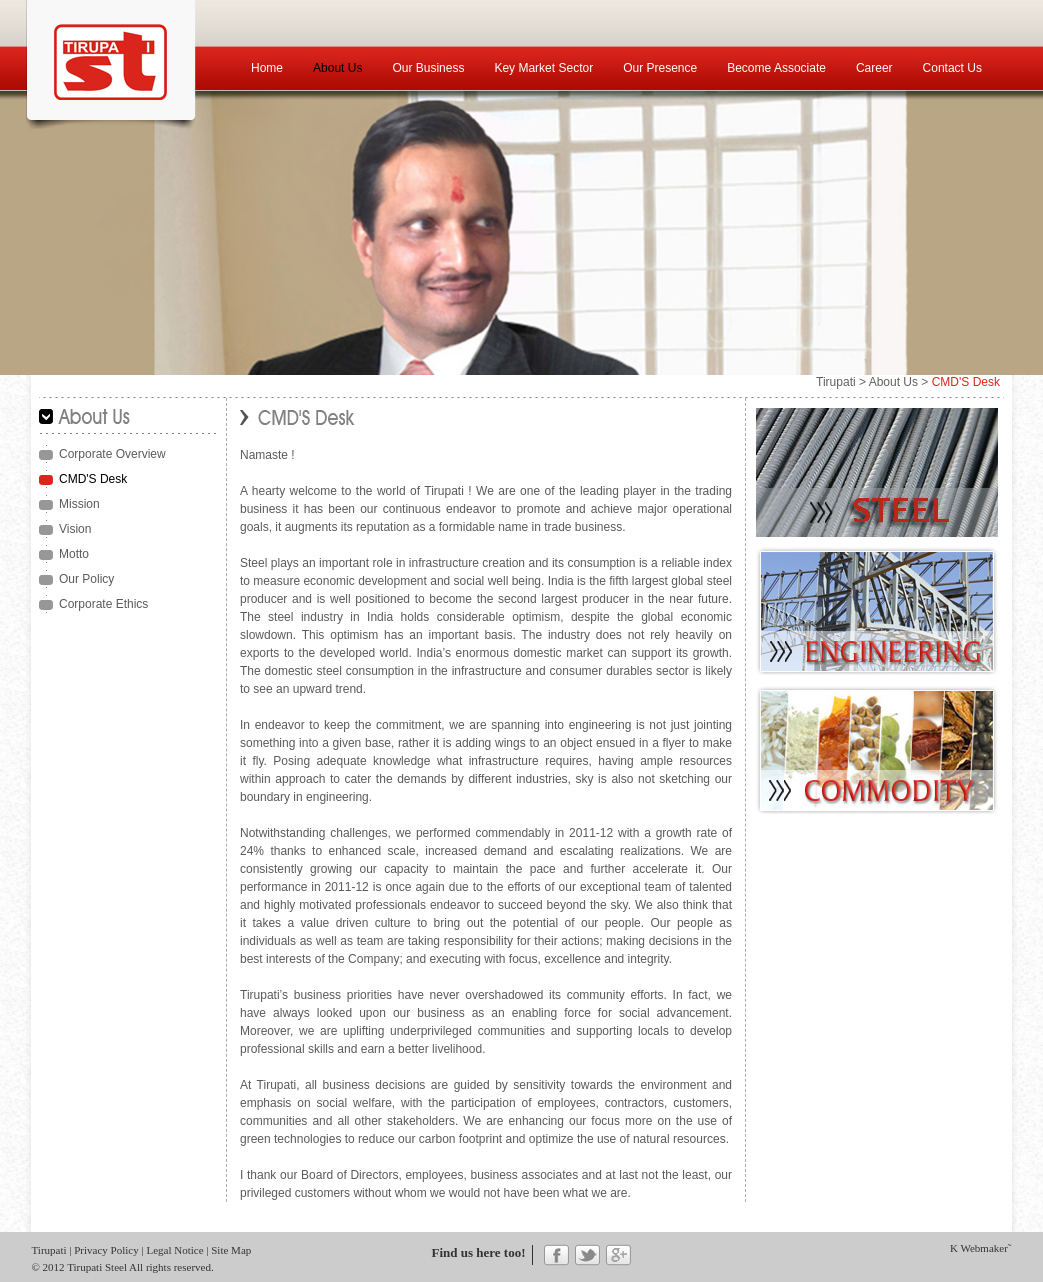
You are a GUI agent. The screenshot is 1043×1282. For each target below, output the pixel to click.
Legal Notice (174, 1250)
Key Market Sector (543, 68)
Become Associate (776, 68)
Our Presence (660, 68)
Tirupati (836, 382)
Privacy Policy (106, 1250)
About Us (337, 68)
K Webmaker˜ (981, 1248)
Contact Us (952, 68)
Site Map (231, 1250)
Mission (79, 504)
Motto (74, 554)
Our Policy (86, 579)
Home (267, 68)
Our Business (428, 68)
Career (874, 68)
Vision (75, 529)
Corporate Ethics (103, 604)
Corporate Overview (112, 454)
